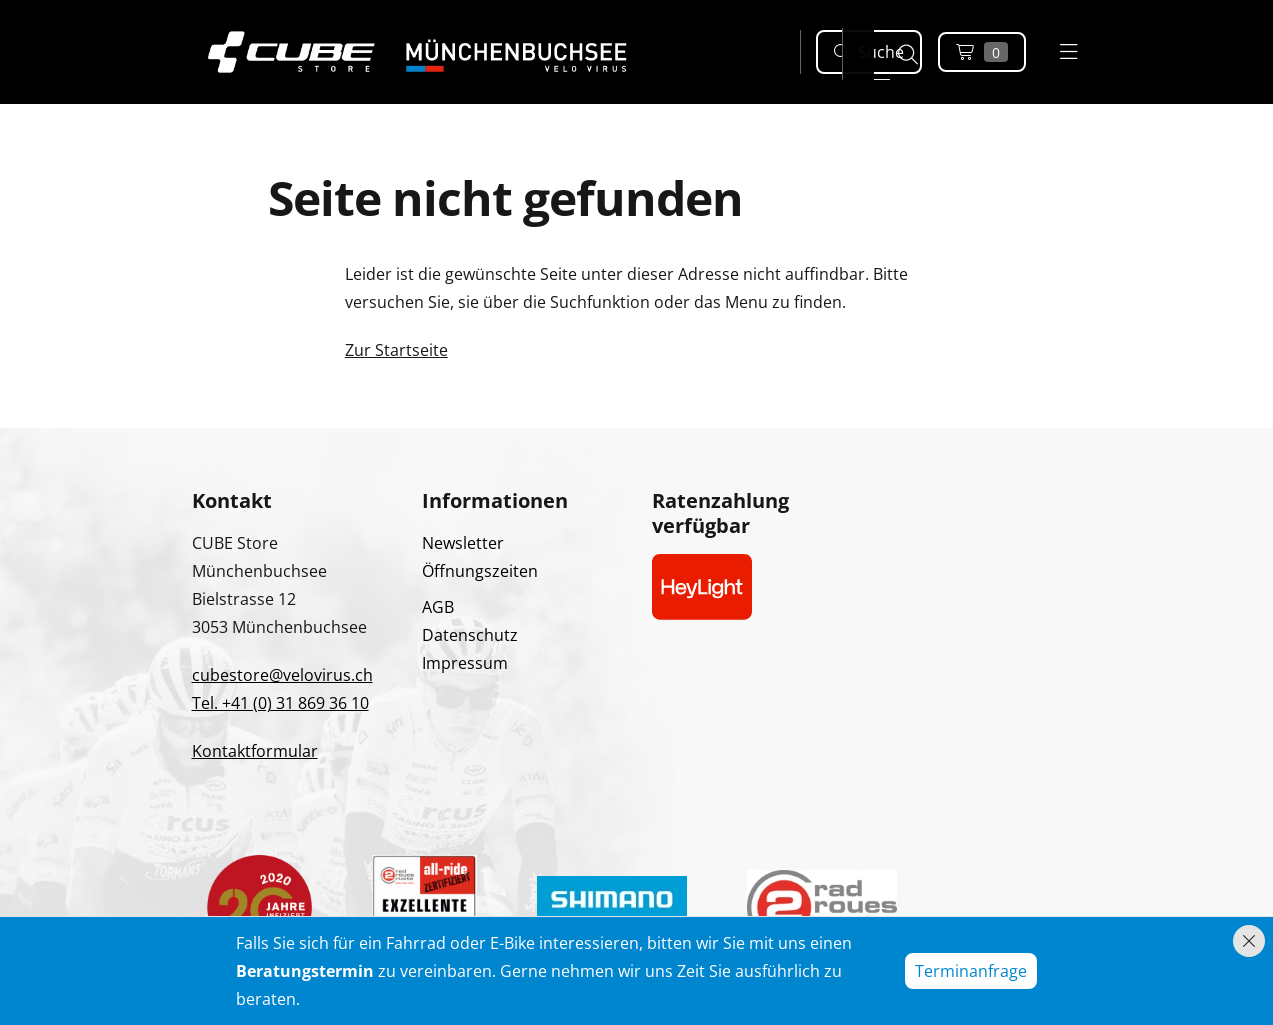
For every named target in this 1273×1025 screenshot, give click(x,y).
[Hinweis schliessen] (1249, 941)
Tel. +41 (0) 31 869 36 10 (280, 703)
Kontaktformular (255, 751)
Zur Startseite (396, 350)
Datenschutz (470, 635)
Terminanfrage (971, 971)
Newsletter (463, 543)
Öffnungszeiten (480, 571)
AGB (438, 607)
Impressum (465, 663)
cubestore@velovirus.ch (282, 675)
